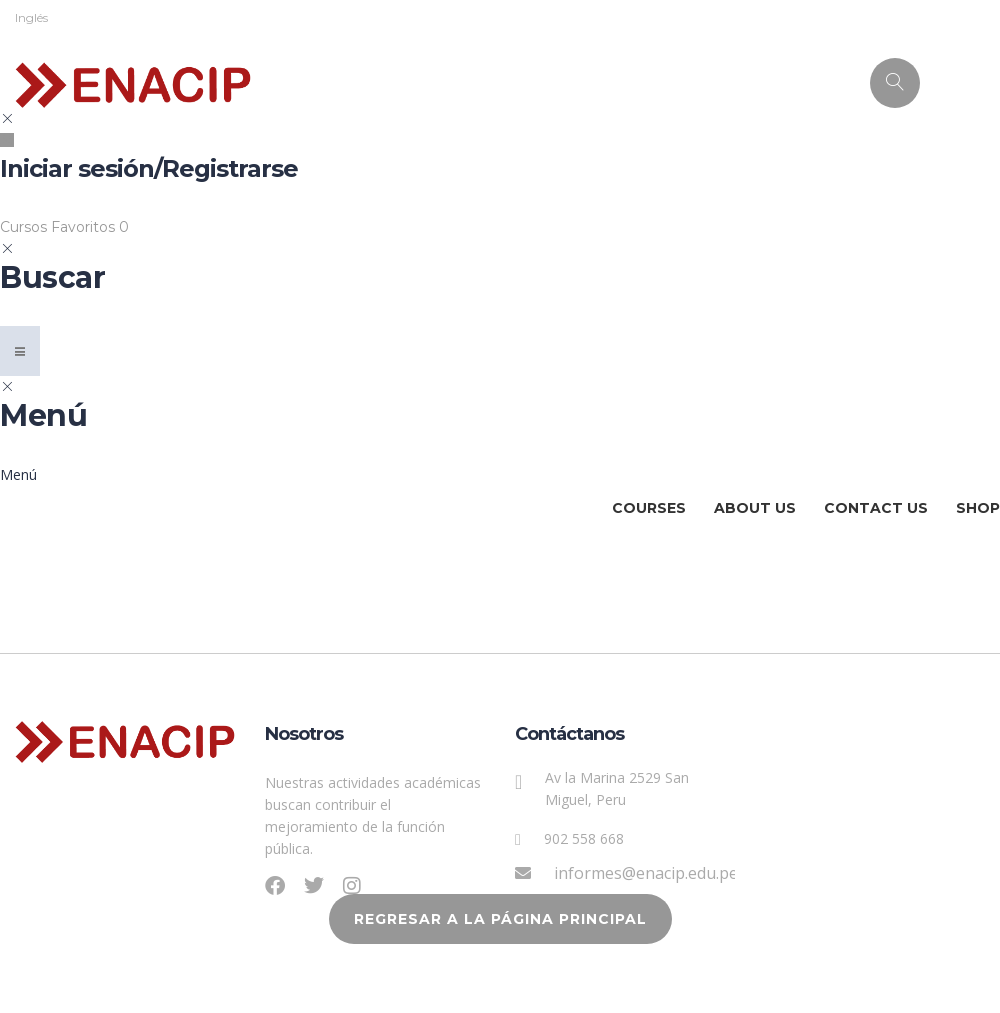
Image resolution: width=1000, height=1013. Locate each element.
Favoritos (90, 227)
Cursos (25, 227)
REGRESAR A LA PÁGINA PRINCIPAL (500, 919)
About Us (755, 508)
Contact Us (876, 508)
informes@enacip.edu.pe (646, 873)
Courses (649, 508)
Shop (978, 508)
